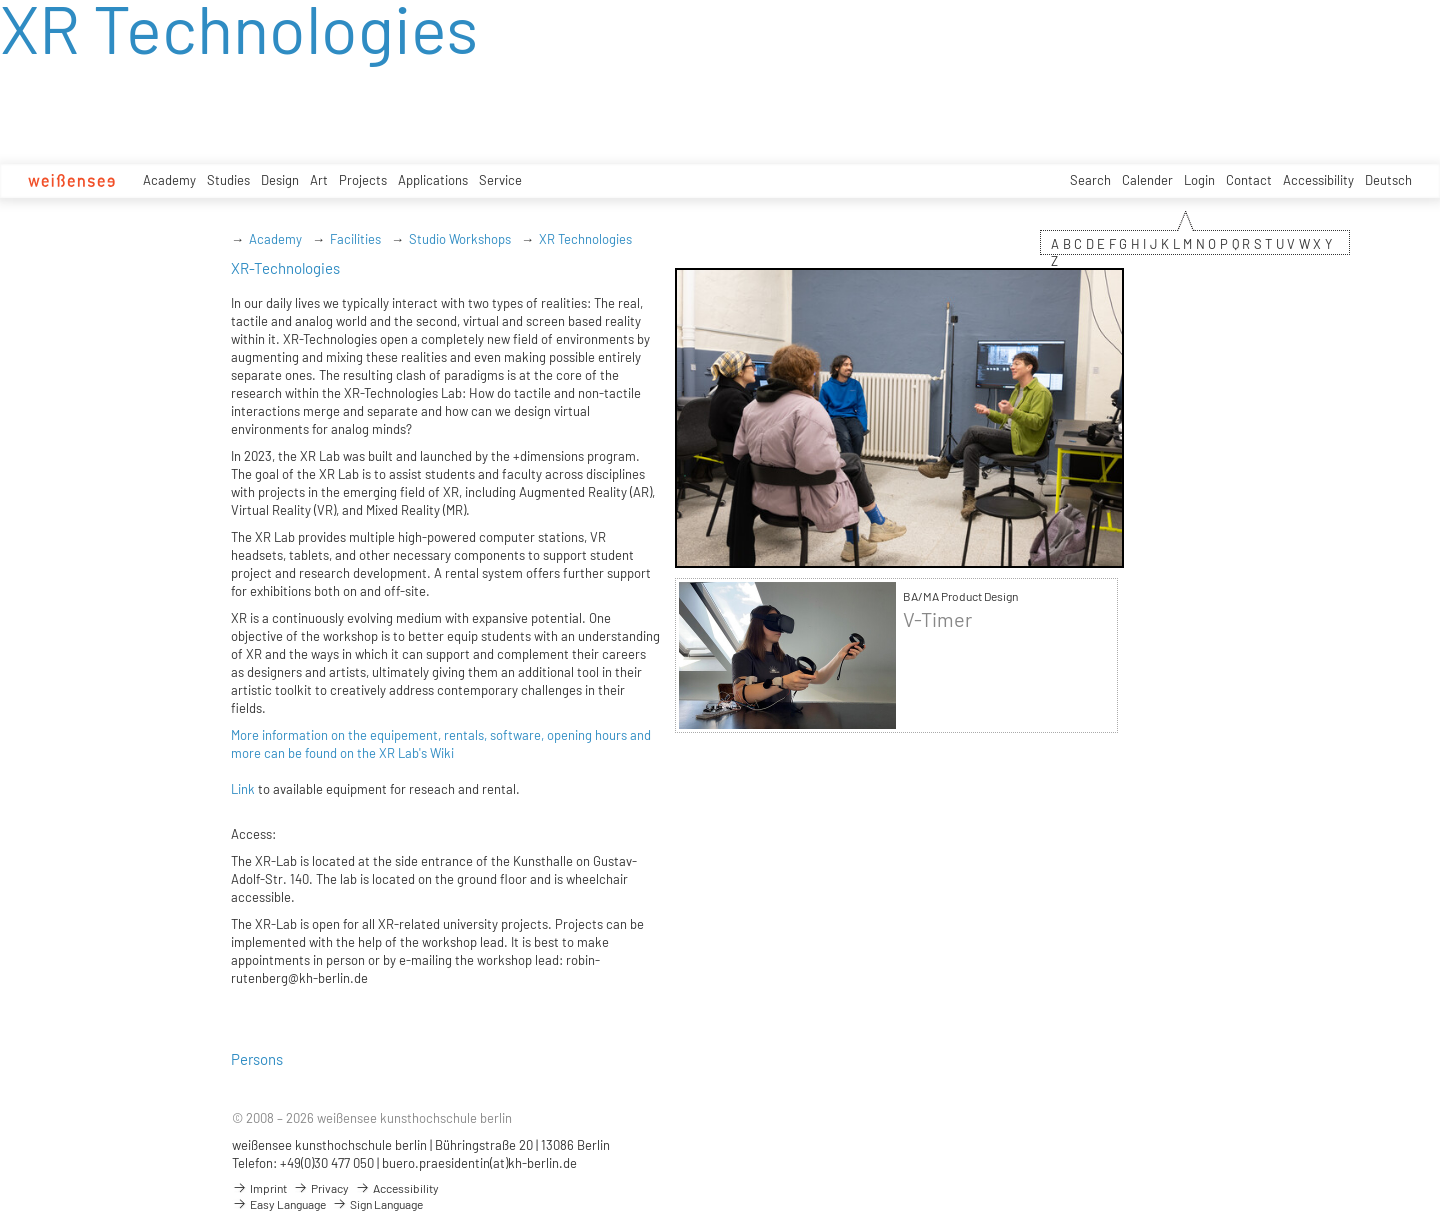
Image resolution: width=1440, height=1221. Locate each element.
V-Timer (937, 619)
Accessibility (1318, 180)
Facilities (355, 239)
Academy (169, 180)
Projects (363, 180)
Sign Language (377, 1204)
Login (1199, 180)
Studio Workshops (460, 239)
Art (319, 180)
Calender (1147, 180)
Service (500, 180)
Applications (433, 180)
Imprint (259, 1188)
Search (1090, 180)
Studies (228, 180)
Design (280, 180)
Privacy (321, 1188)
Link (243, 789)
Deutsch (1388, 180)
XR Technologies (585, 239)
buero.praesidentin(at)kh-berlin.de (479, 1163)
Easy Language (279, 1204)
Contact (1249, 180)
